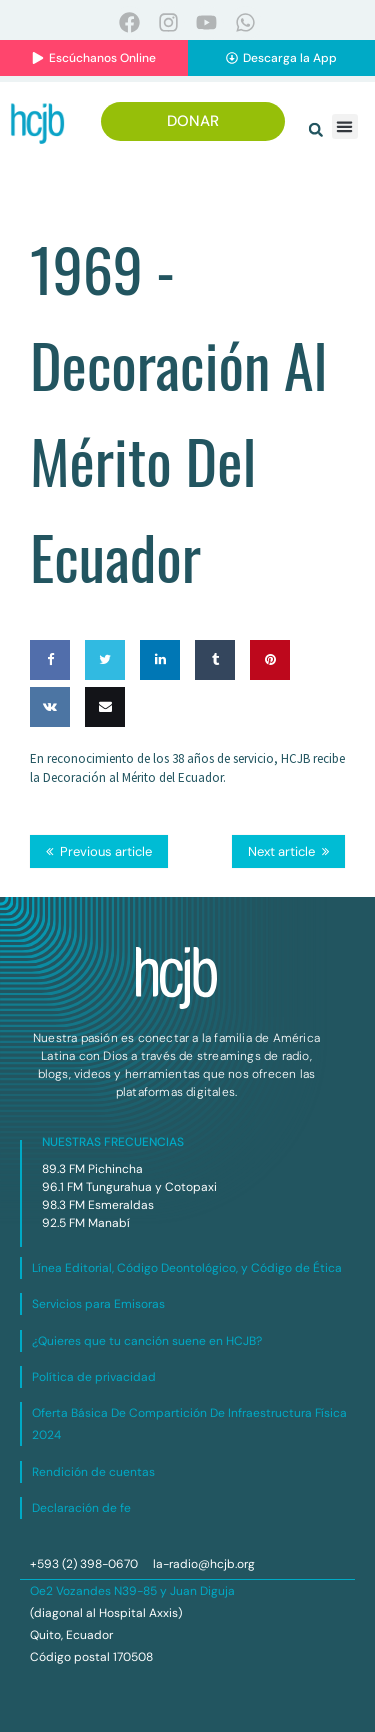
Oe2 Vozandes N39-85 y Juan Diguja (132, 1591)
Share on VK (50, 746)
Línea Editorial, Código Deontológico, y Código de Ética (187, 1268)
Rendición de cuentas (93, 1472)
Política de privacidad (94, 1377)
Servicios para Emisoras (98, 1304)
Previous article (106, 851)
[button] (316, 130)
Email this (105, 746)
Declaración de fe (81, 1508)
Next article (281, 851)
